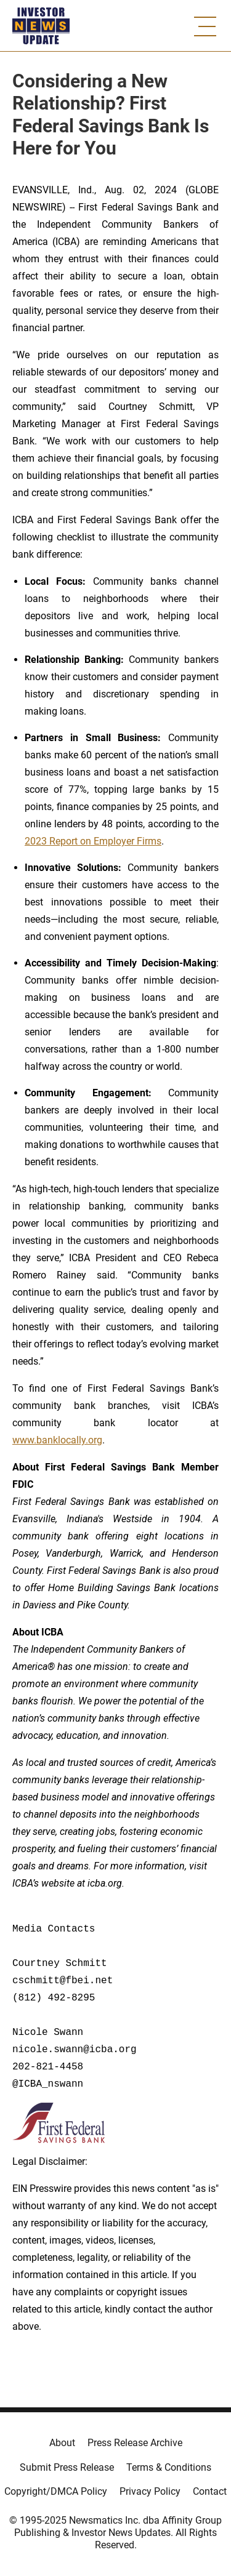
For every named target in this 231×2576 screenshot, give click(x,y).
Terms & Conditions (168, 2467)
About (62, 2443)
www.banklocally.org (57, 1440)
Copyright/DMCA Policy (55, 2491)
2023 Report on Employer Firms (93, 841)
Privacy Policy (150, 2491)
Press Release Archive (134, 2443)
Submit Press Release (67, 2467)
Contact (210, 2491)
